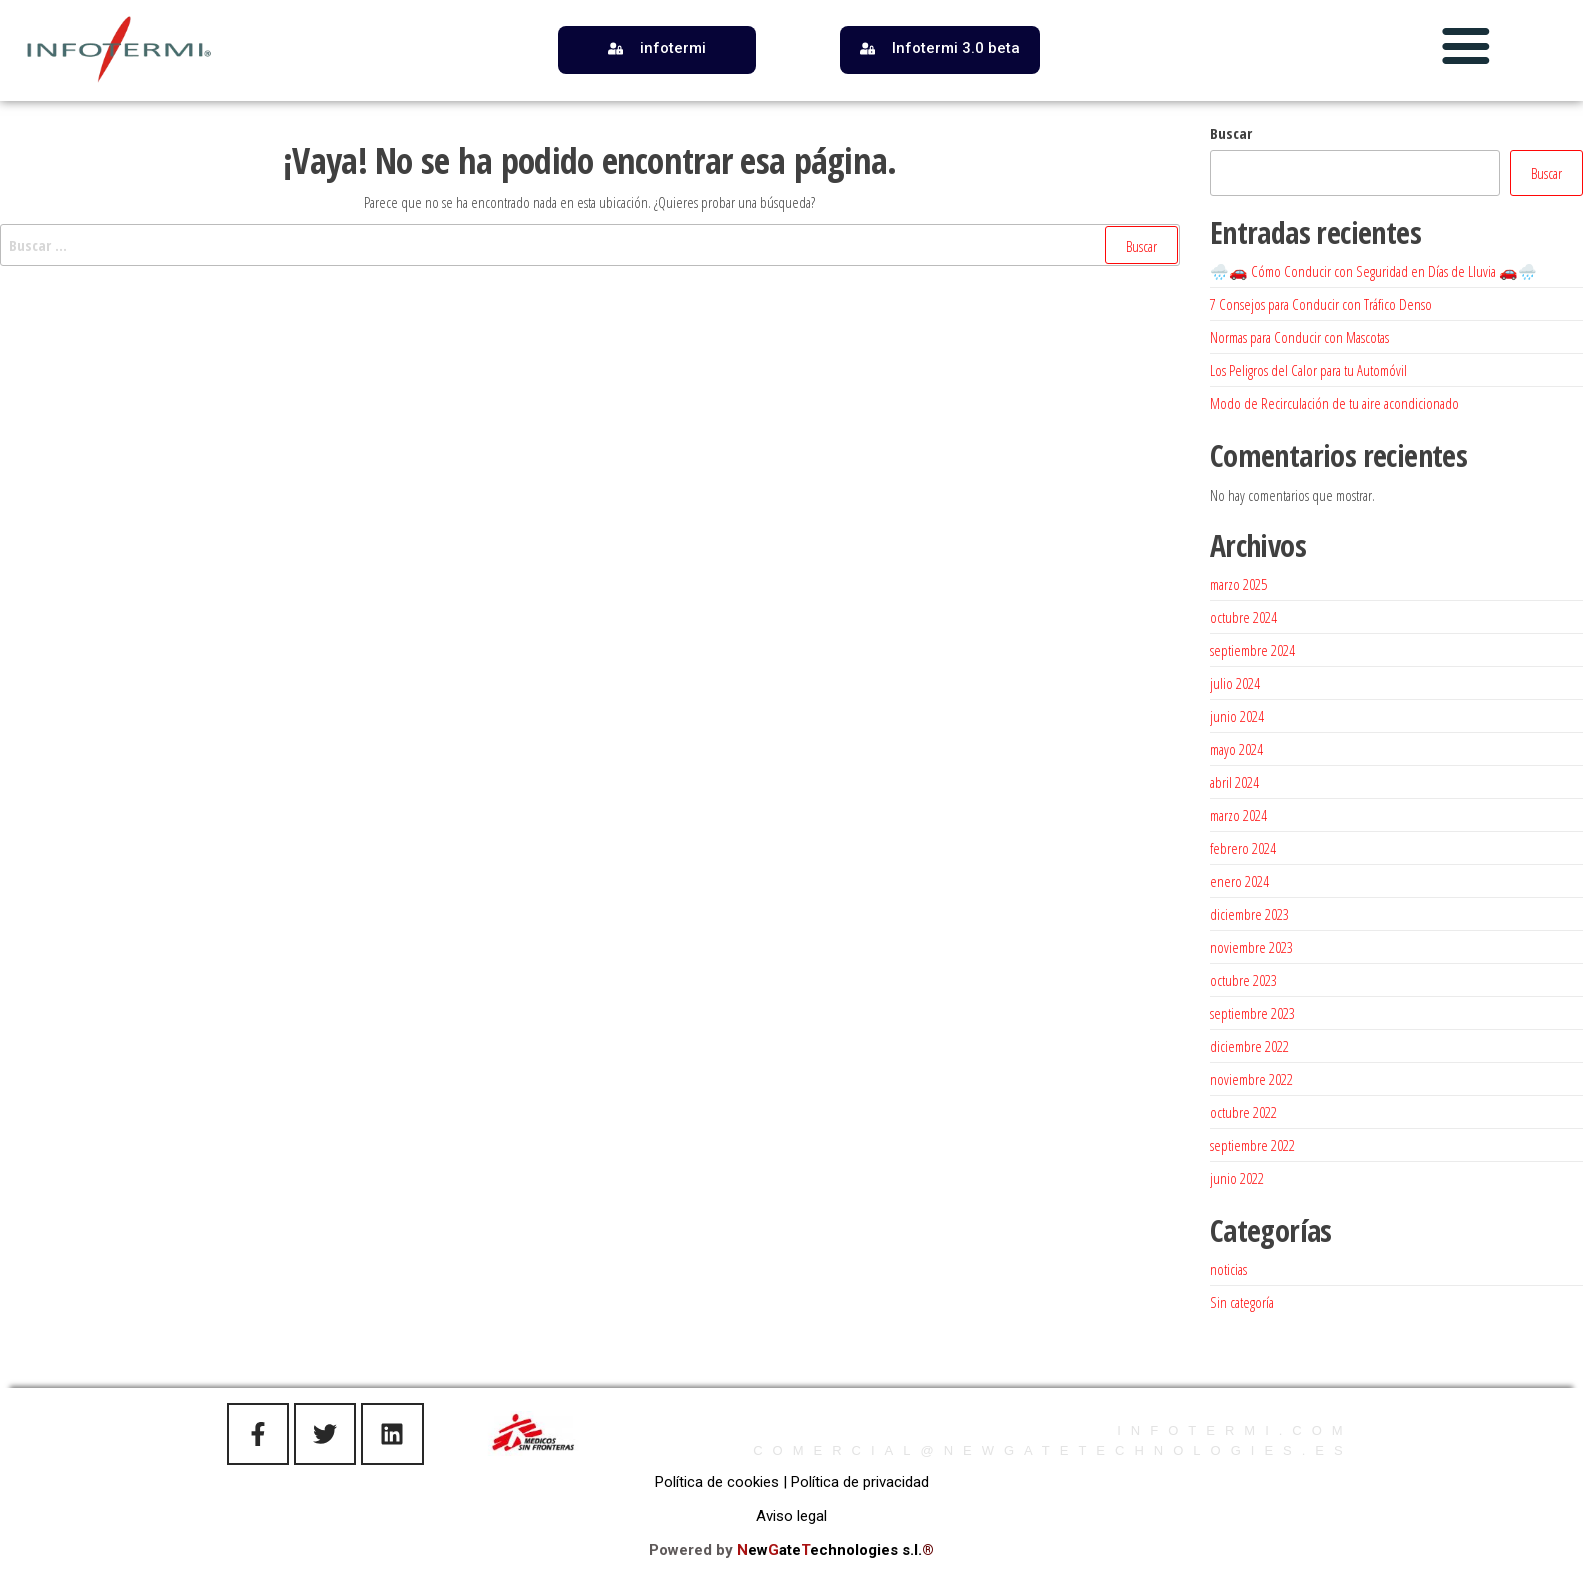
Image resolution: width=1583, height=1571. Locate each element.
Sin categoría (1242, 1302)
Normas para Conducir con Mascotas (1299, 337)
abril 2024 (1234, 782)
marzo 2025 (1238, 584)
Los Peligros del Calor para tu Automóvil (1308, 370)
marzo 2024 (1238, 815)
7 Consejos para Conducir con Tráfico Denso (1321, 304)
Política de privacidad (860, 1482)
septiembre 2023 (1252, 1013)
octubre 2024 (1243, 617)
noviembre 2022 (1251, 1079)
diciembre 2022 (1249, 1046)
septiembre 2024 (1252, 650)
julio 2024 (1235, 683)
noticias (1228, 1269)
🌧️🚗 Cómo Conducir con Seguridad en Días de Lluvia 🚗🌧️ (1373, 271)
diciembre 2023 (1249, 914)
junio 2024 (1237, 716)
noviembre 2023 (1251, 947)
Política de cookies (717, 1482)
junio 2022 (1237, 1178)
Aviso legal (791, 1516)
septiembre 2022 (1252, 1145)
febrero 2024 (1243, 848)
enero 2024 (1239, 881)
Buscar (1231, 133)
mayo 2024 (1236, 749)
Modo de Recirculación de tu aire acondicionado (1334, 403)
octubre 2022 (1243, 1112)
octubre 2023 (1243, 980)
